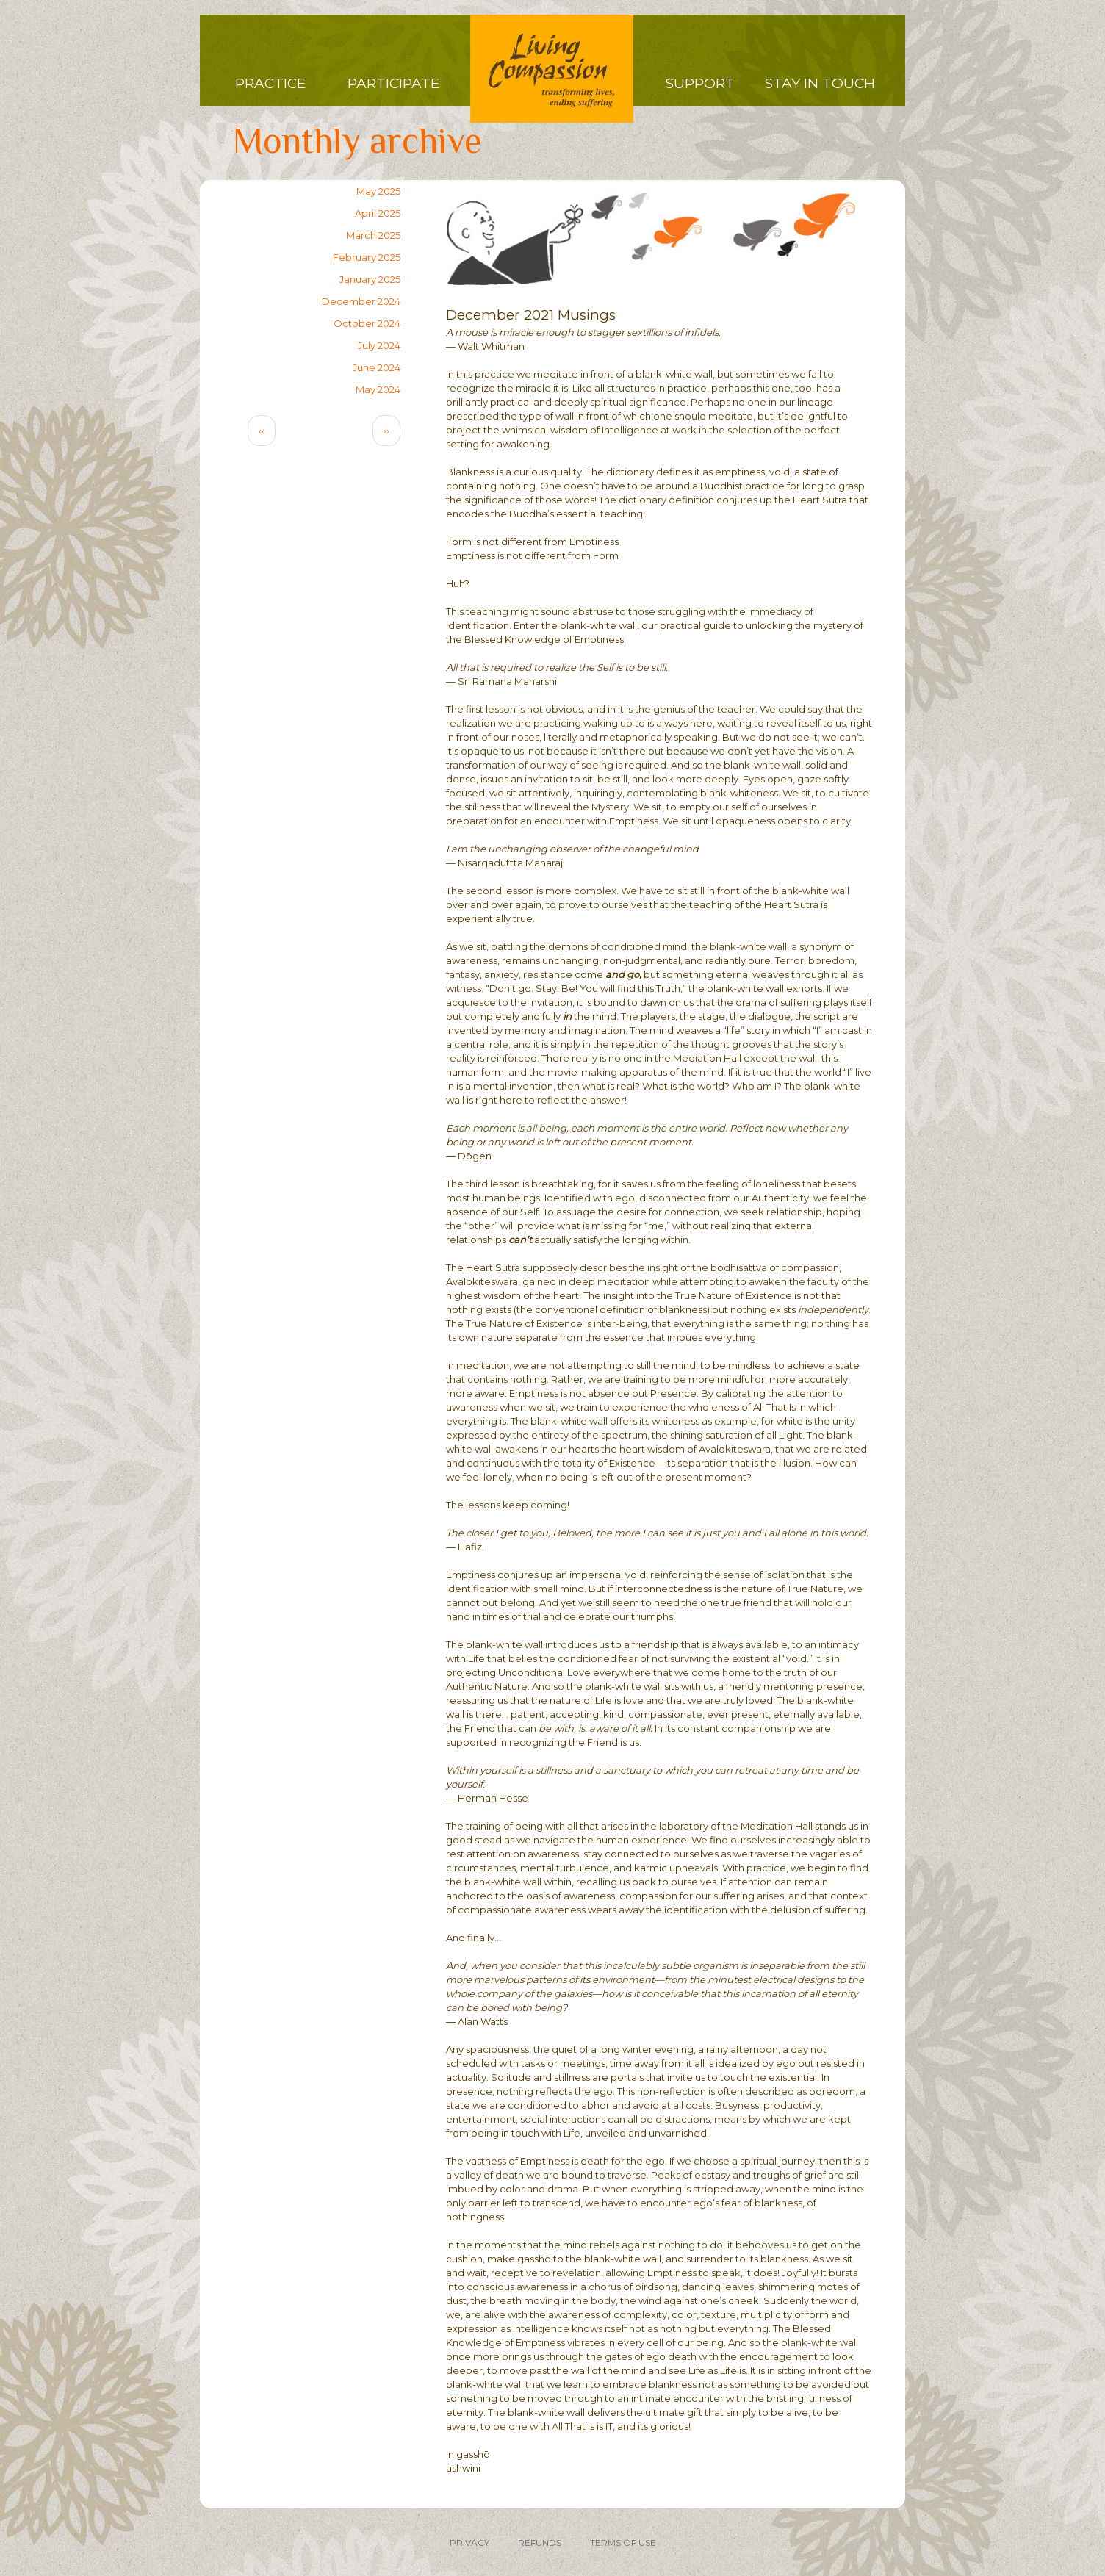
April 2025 (377, 213)
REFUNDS (539, 2542)
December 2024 (361, 301)
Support (700, 83)
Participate (393, 83)
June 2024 (376, 367)
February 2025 (366, 257)
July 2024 (379, 345)
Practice (270, 83)
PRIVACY (469, 2542)
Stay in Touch (820, 83)
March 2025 (373, 235)
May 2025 (378, 191)
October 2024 (367, 323)
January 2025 (369, 279)
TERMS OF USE (623, 2542)
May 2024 (378, 389)
